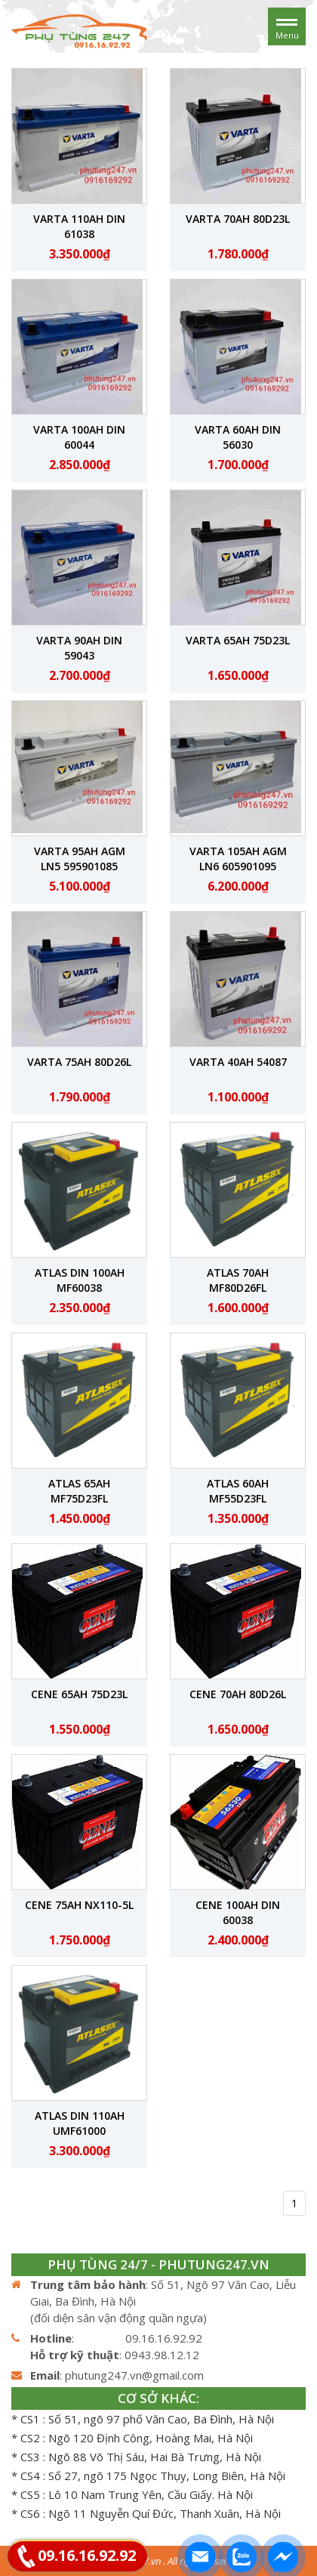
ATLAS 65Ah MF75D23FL (79, 1491)
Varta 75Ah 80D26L (79, 1062)
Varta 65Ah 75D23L (238, 640)
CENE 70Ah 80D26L (237, 1694)
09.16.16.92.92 (87, 2555)
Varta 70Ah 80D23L (238, 219)
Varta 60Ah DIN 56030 (238, 437)
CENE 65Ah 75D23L (79, 1694)
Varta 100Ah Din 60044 (79, 437)
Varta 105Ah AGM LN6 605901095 (238, 858)
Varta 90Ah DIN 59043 (79, 648)
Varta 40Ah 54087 (238, 1062)
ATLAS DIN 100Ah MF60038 (80, 1280)
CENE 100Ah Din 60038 (237, 1912)
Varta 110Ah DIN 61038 (79, 226)
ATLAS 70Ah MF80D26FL (238, 1280)
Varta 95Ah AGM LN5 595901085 (79, 858)
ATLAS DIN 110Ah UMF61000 (80, 2123)
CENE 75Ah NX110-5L (79, 1905)
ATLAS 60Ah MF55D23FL (238, 1491)
